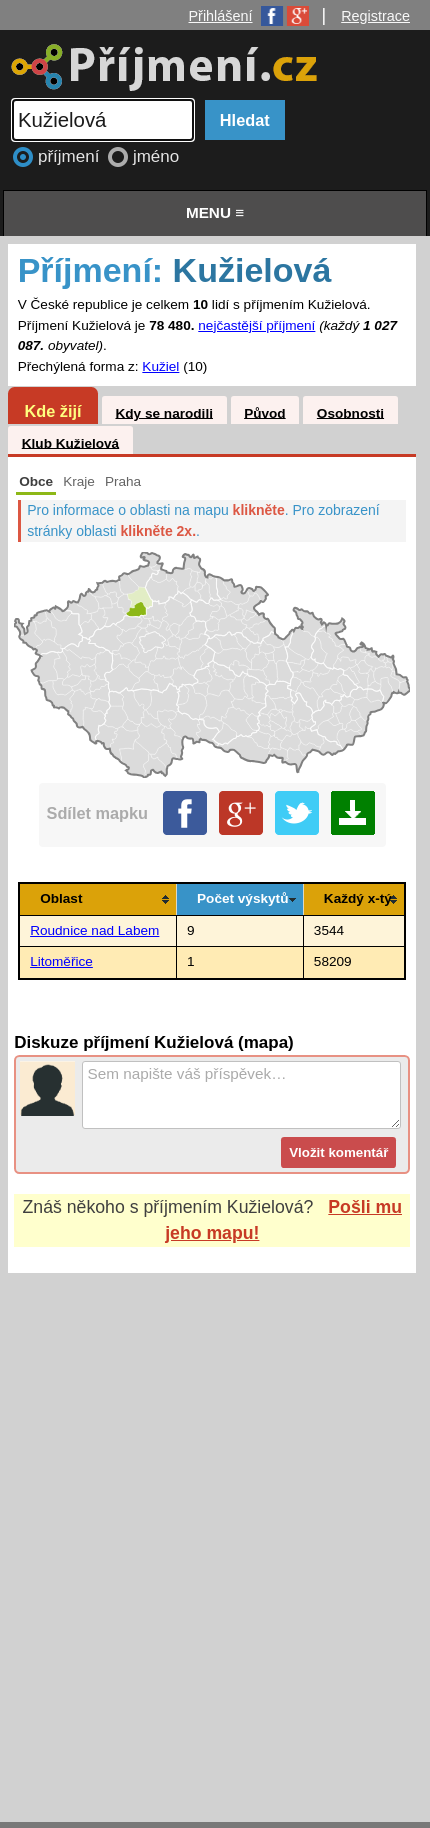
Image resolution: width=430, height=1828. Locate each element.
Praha (123, 481)
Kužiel (160, 366)
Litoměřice (61, 961)
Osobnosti (350, 412)
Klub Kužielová (70, 442)
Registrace (375, 16)
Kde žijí (52, 411)
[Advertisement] (215, 1528)
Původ (265, 412)
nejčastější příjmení (256, 325)
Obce (36, 481)
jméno (156, 156)
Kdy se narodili (163, 412)
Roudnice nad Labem (94, 930)
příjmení (71, 156)
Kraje (79, 481)
